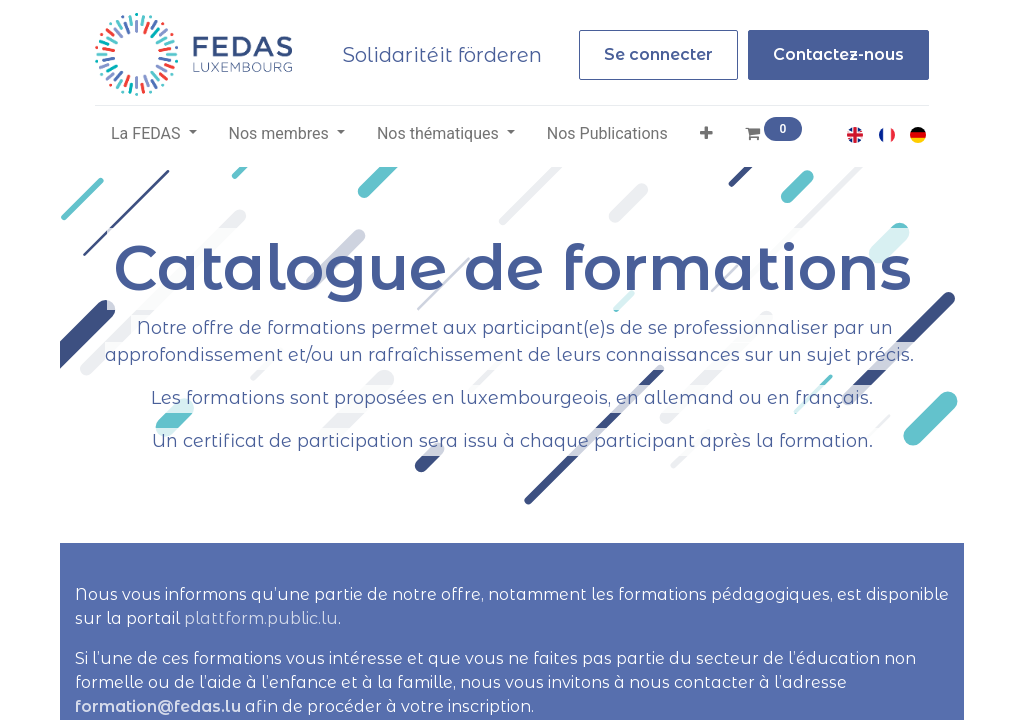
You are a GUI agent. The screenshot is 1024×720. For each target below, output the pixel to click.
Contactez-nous (838, 54)
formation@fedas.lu (158, 706)
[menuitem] (607, 134)
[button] (706, 134)
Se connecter (658, 54)
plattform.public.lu (261, 618)
